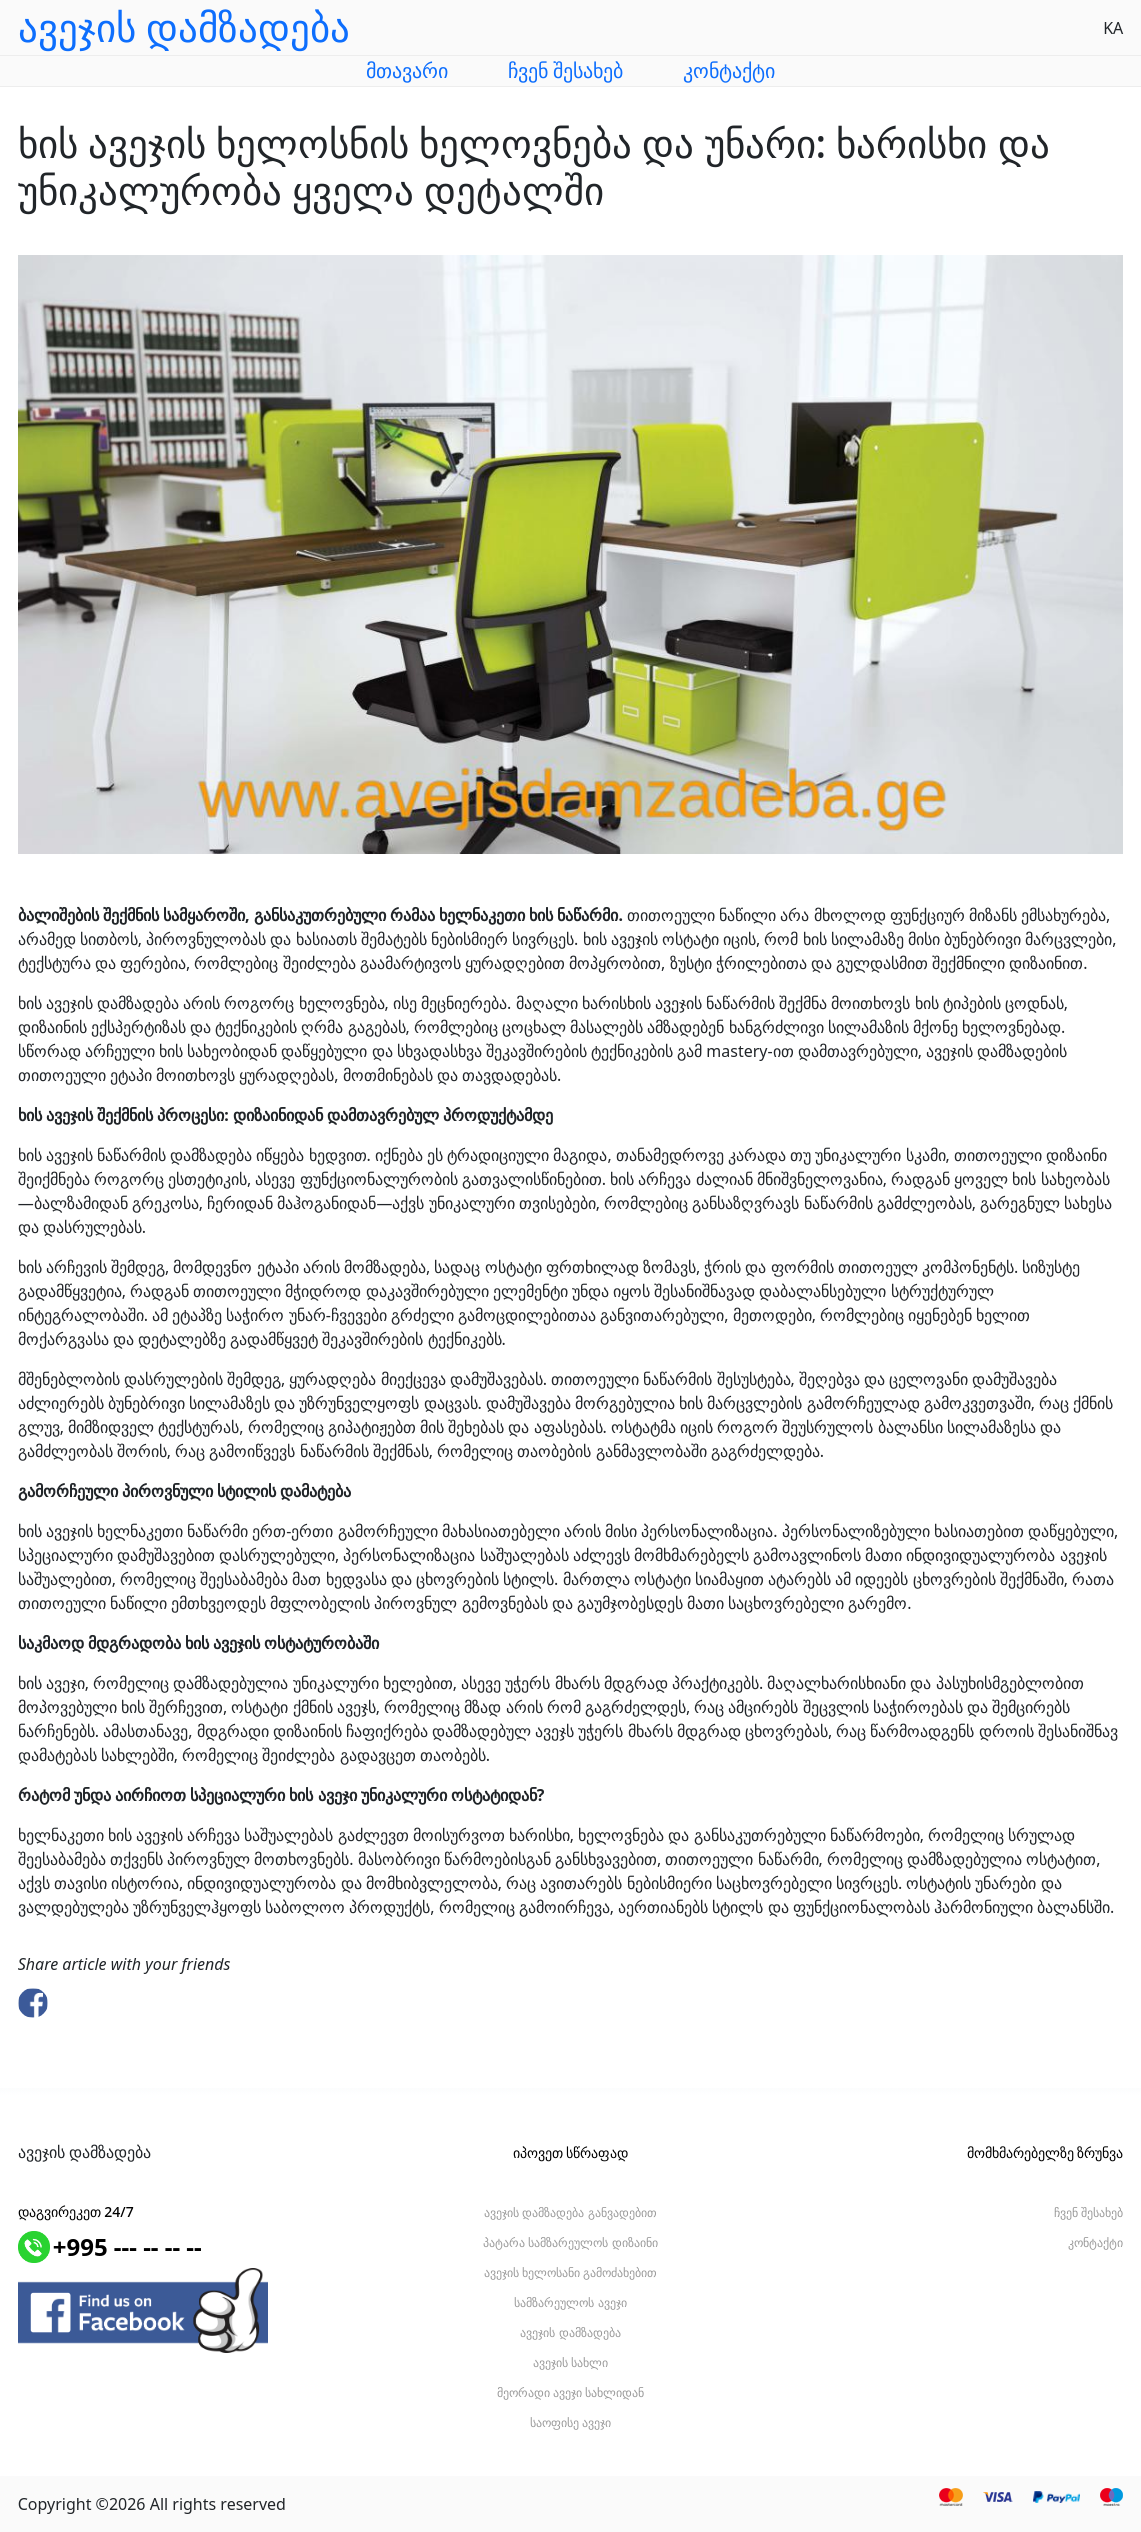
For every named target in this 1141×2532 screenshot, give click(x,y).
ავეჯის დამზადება (570, 2332)
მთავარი (407, 70)
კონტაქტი (729, 70)
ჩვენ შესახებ (565, 70)
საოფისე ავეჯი (570, 2422)
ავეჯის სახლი (570, 2362)
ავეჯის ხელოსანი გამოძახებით (570, 2272)
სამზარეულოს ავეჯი (570, 2302)
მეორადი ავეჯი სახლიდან (570, 2392)
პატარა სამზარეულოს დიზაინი (570, 2242)
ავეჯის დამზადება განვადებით (570, 2212)
